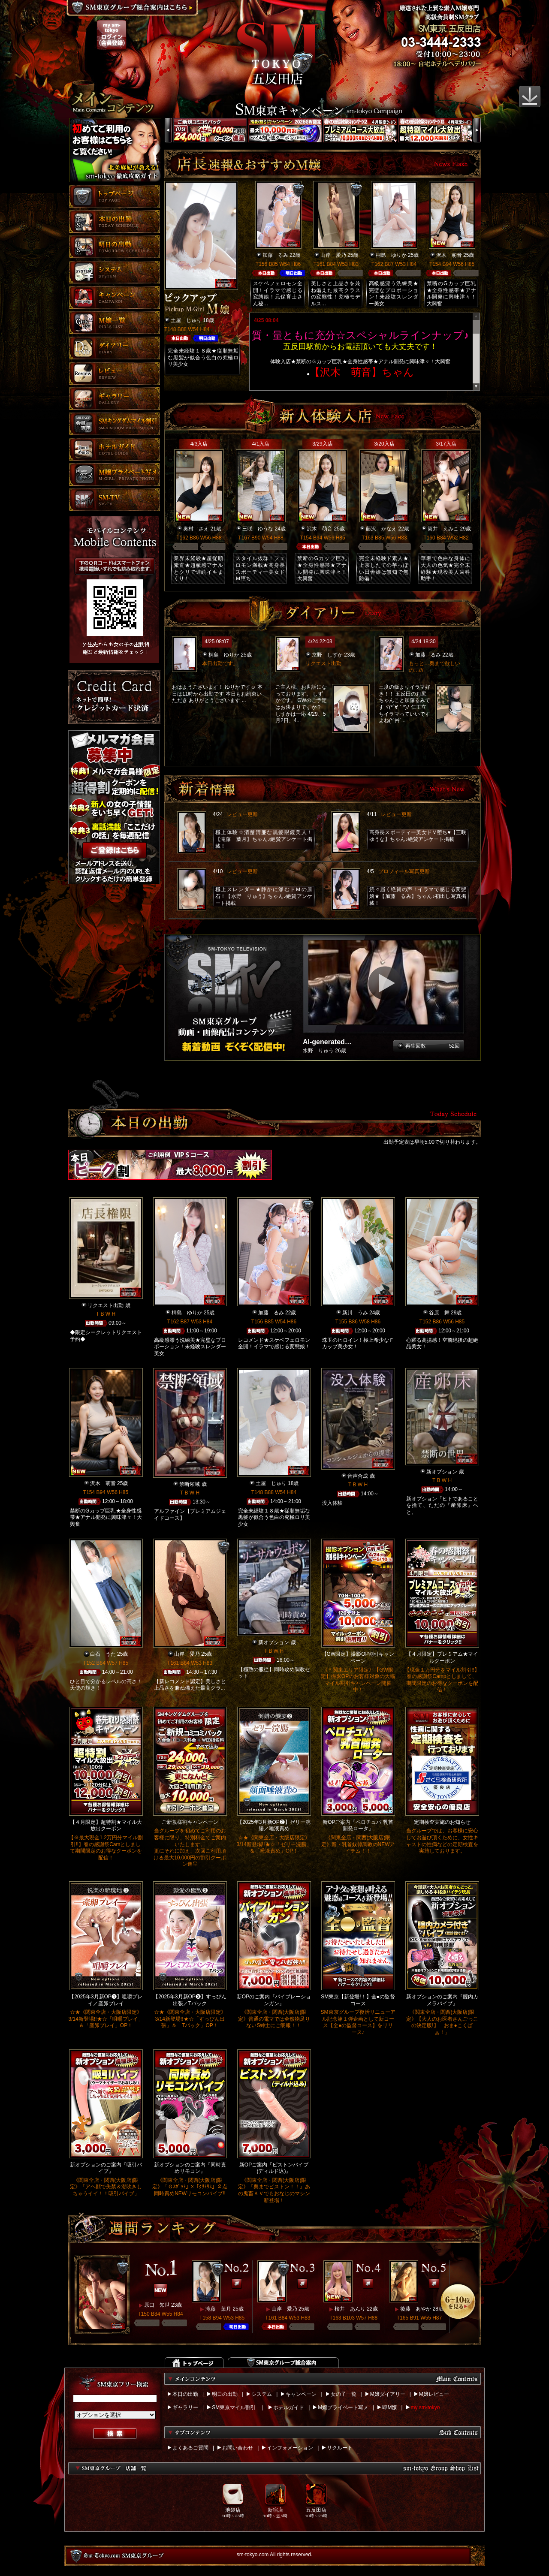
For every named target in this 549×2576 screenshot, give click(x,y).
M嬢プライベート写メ (343, 2407)
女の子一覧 (343, 2394)
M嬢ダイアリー (387, 2394)
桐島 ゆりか (391, 255)
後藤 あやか (415, 2309)
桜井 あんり (350, 2309)
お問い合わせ (237, 2448)
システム (261, 2394)
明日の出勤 (225, 2394)
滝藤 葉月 (218, 2309)
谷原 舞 (439, 1313)
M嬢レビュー (434, 2394)
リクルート (340, 2448)
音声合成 (357, 1476)
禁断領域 (189, 1484)
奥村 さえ (196, 529)
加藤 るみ (275, 255)
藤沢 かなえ (381, 529)
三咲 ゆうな (257, 529)
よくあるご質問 (190, 2448)
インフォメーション (290, 2448)
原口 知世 (157, 2305)
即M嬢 (389, 2407)
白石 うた (103, 1654)
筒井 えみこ (443, 529)
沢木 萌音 (449, 255)
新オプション (441, 1472)
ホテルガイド (288, 2407)
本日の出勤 (185, 2394)
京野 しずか (327, 655)
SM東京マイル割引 (234, 2407)
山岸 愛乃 (333, 255)
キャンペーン (301, 2394)
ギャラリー (185, 2407)
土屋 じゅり (186, 320)
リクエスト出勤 (105, 1305)
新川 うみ (355, 1313)
